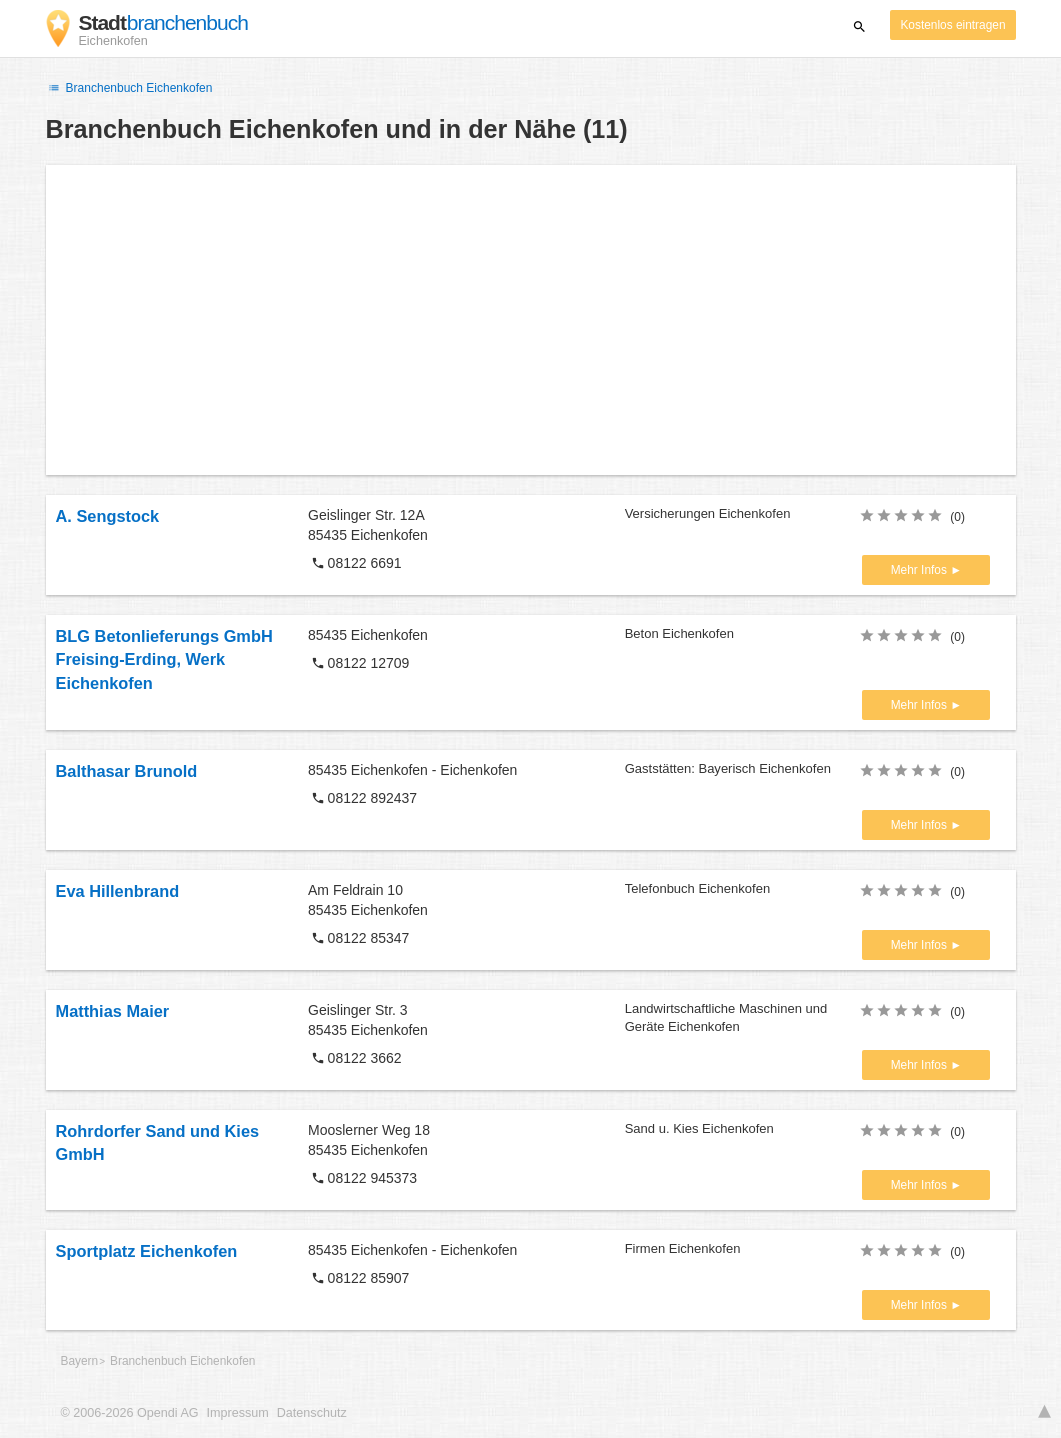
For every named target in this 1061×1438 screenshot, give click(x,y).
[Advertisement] (531, 320)
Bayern (80, 1361)
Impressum (238, 1413)
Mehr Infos (920, 570)
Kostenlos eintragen (952, 25)
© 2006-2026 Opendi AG (130, 1413)
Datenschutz (312, 1413)
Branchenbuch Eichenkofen (129, 88)
